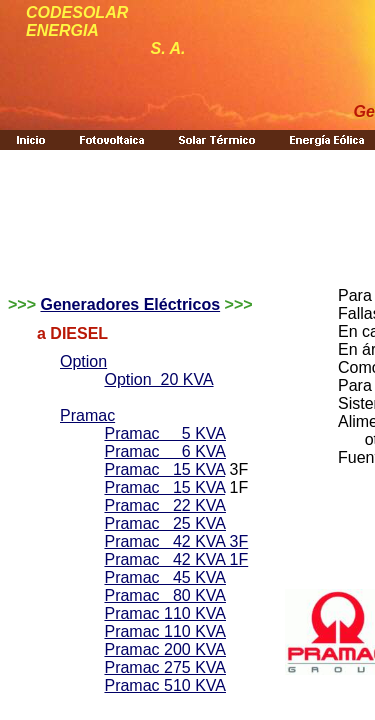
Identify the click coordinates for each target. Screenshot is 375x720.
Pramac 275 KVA (165, 667)
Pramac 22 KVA (165, 505)
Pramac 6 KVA (165, 451)
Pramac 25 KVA (165, 523)
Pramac (87, 415)
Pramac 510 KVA (165, 685)
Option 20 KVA (158, 379)
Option (83, 361)
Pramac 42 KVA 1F (176, 559)
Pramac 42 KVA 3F (176, 541)
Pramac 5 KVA (165, 433)
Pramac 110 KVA (165, 613)
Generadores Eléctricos (130, 304)
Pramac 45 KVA (165, 577)
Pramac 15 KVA (164, 469)
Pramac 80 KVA (165, 595)
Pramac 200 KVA (165, 649)
